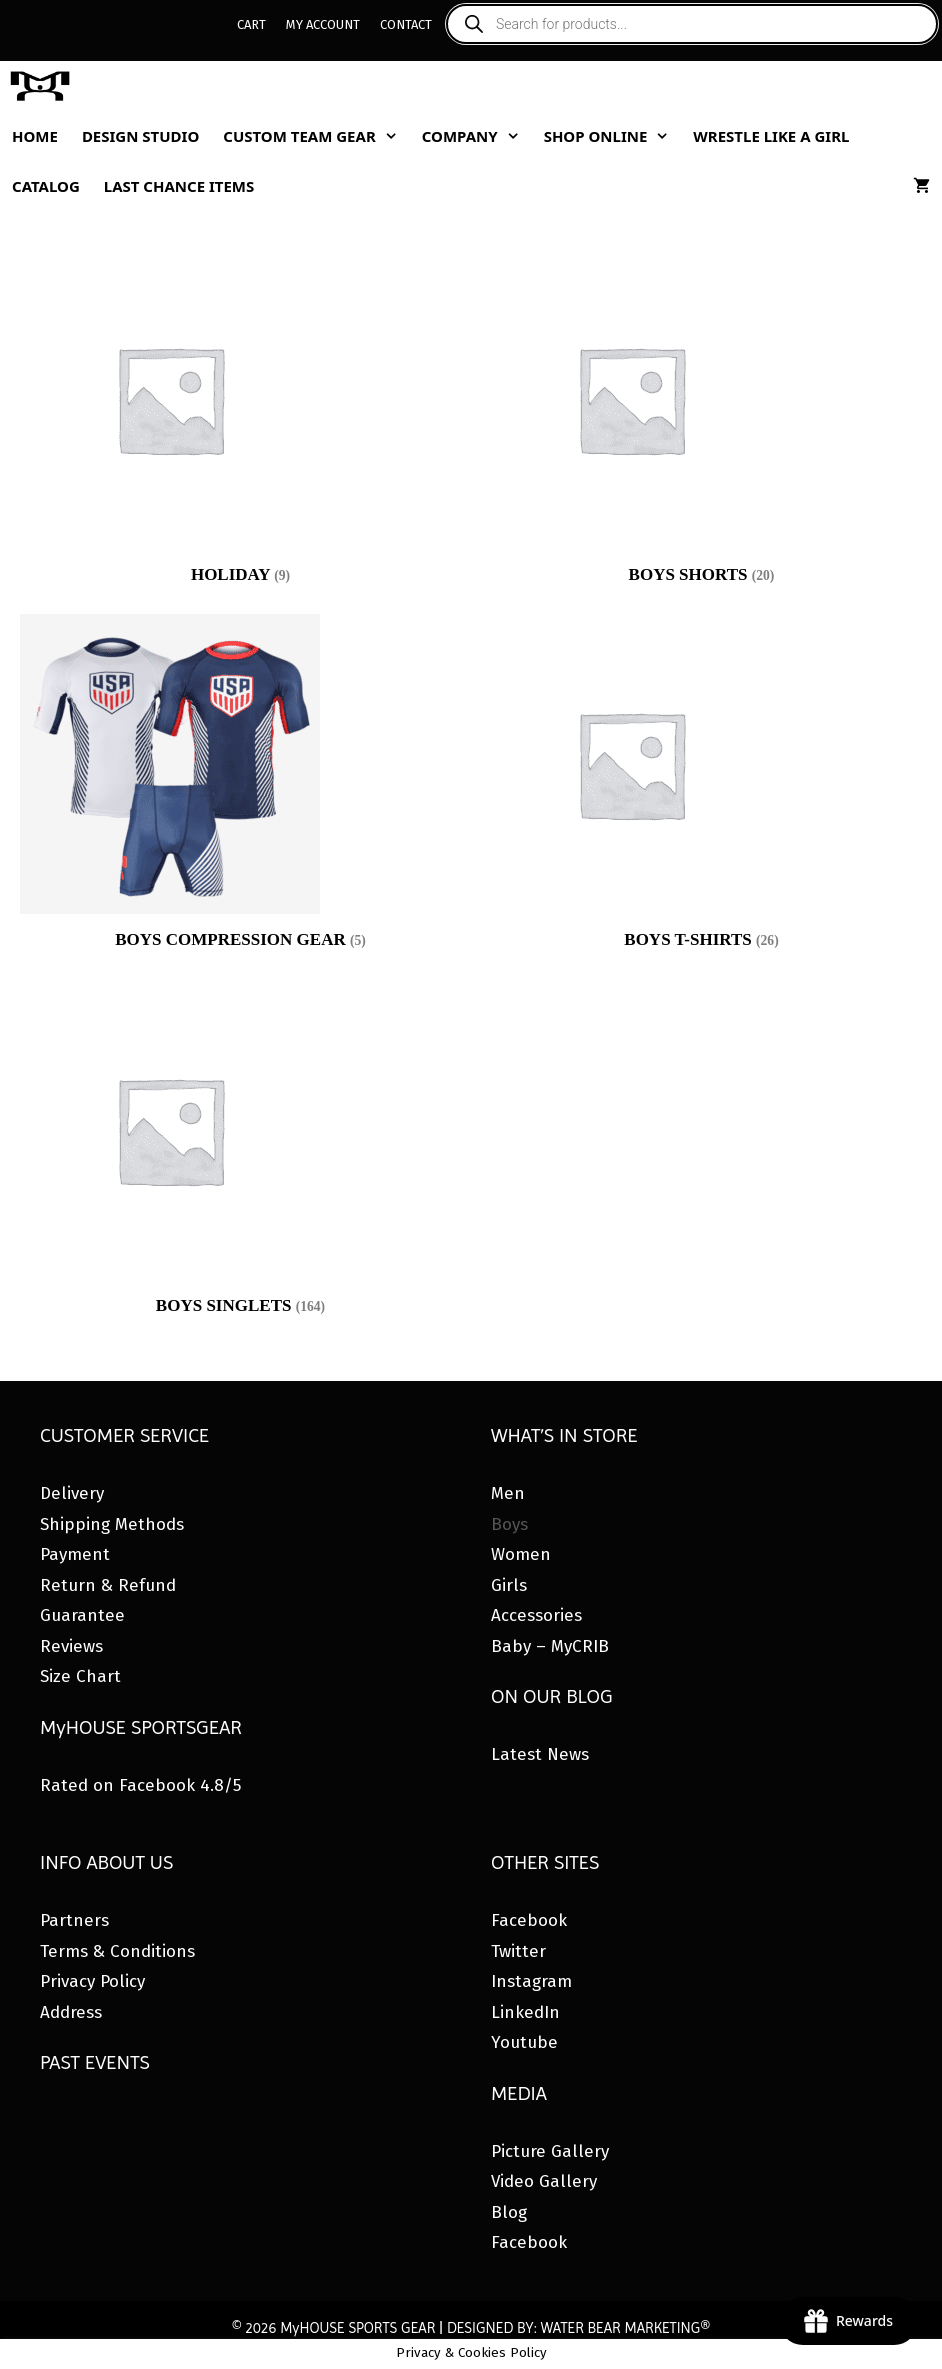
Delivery (72, 1493)
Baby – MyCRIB (550, 1646)
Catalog (46, 186)
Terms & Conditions (117, 1951)
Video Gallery (544, 2181)
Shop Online (613, 136)
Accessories (536, 1615)
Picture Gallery (550, 2151)
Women (521, 1554)
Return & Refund (108, 1585)
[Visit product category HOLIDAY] (240, 422)
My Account (323, 24)
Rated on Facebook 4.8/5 (140, 1785)
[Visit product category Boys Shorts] (701, 422)
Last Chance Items (179, 186)
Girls (509, 1585)
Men (508, 1493)
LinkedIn (525, 2012)
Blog (509, 2212)
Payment (75, 1554)
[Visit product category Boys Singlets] (240, 1153)
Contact (406, 24)
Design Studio (140, 136)
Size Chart (80, 1676)
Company (477, 136)
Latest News (540, 1754)
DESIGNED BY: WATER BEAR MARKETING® (578, 2328)
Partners (74, 1920)
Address (71, 2012)
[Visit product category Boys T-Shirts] (701, 787)
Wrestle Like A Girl (771, 136)
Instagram (531, 1981)
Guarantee (82, 1615)
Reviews (71, 1646)
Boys (509, 1524)
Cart (251, 24)
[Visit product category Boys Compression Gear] (240, 787)
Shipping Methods (112, 1524)
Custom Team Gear (316, 136)
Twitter (518, 1951)
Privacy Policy (92, 1981)
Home (35, 136)
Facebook (529, 1920)
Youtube (524, 2042)
